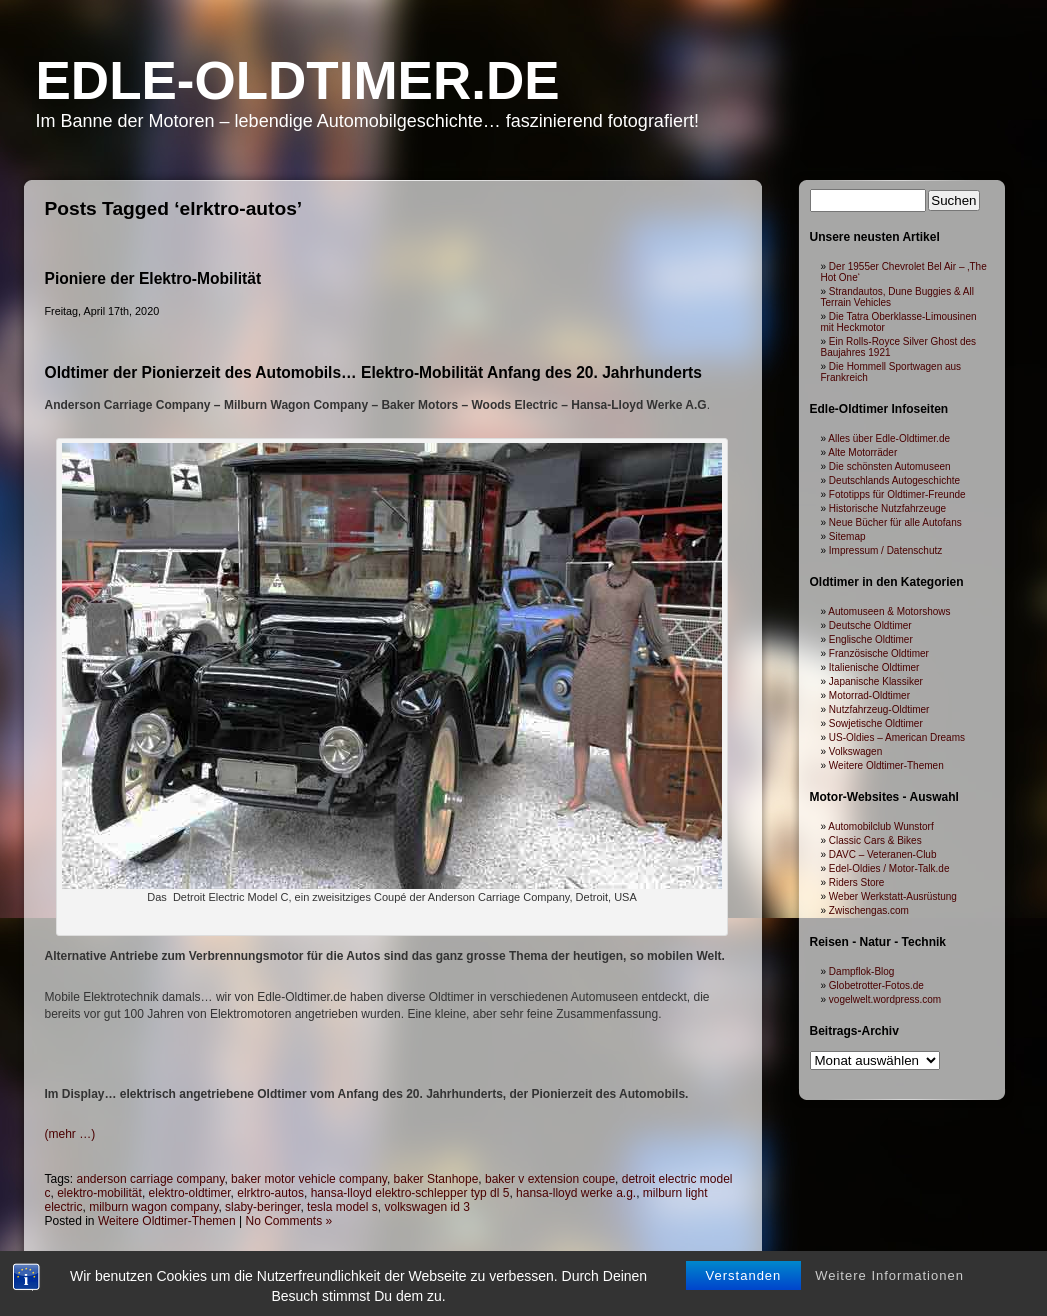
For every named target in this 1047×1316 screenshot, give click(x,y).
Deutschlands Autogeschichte (894, 480)
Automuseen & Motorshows (889, 611)
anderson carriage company (151, 1179)
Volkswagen (855, 751)
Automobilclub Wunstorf (880, 826)
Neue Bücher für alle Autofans (895, 522)
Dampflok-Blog (862, 971)
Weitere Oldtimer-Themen (167, 1221)
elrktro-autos (270, 1193)
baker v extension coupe (550, 1179)
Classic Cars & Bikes (875, 840)
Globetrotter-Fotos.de (876, 985)
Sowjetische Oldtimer (876, 723)
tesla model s (342, 1207)
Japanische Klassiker (876, 681)
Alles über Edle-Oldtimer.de (889, 438)
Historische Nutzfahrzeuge (887, 508)
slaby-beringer (262, 1207)
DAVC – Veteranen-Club (883, 854)
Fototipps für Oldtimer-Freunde (897, 494)
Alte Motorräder (862, 452)
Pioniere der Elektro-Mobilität (153, 278)
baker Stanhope (436, 1179)
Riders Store (857, 882)
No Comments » (289, 1221)
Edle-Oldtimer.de (298, 80)
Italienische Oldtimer (874, 667)
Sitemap (847, 536)
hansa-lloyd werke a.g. (576, 1193)
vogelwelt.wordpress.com (885, 999)
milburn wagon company (153, 1207)
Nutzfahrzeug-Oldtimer (879, 709)
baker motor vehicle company (309, 1179)
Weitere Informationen (889, 1284)
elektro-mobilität (99, 1193)
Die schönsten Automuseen (890, 466)
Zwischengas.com (869, 910)
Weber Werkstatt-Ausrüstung (893, 896)
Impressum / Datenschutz (885, 550)
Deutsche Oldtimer (870, 625)
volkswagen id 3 (426, 1207)
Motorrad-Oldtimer (869, 695)
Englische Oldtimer (871, 639)
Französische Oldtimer (879, 653)
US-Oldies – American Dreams (897, 737)
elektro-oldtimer (190, 1193)
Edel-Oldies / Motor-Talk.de (889, 868)
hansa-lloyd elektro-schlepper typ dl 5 (410, 1193)
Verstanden (744, 1284)
